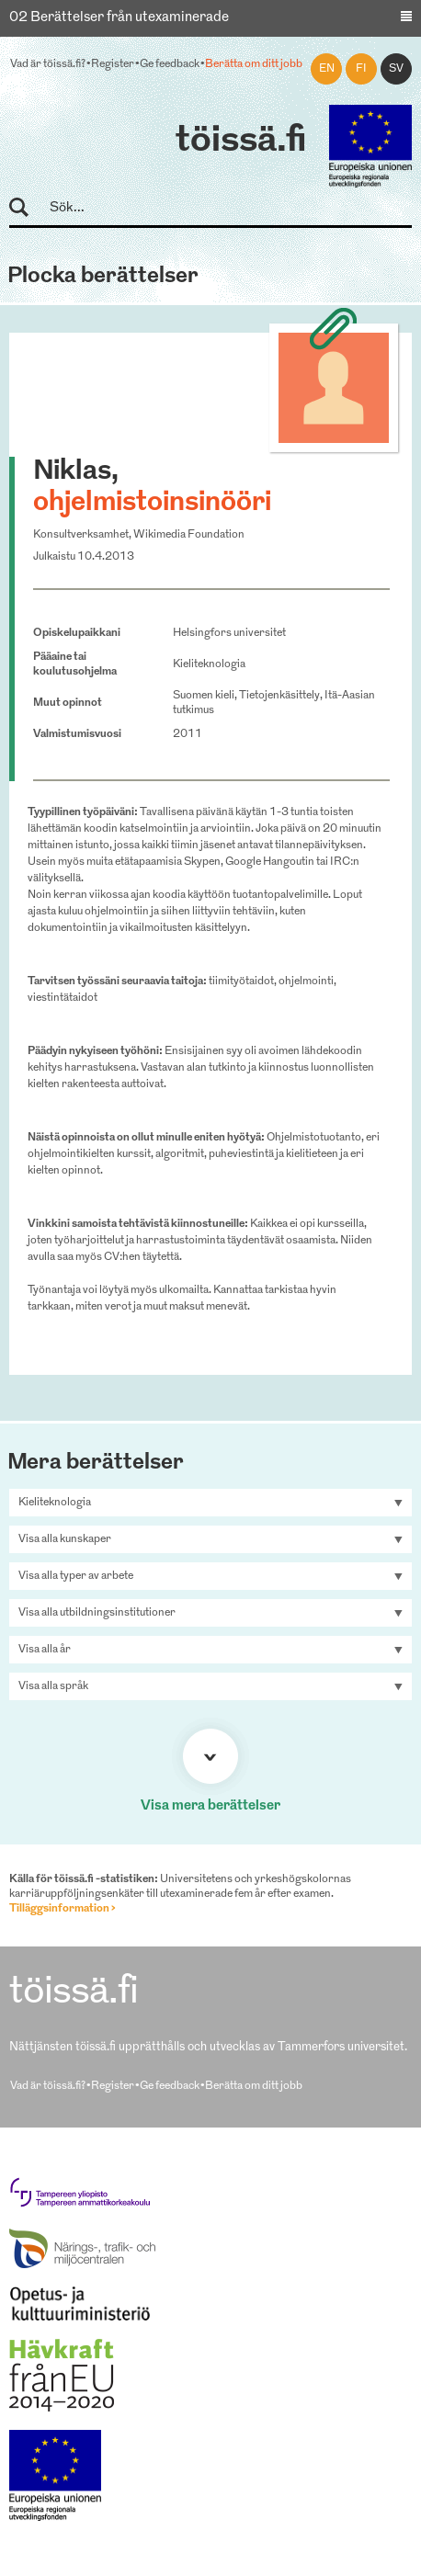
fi (361, 68)
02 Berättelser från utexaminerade (119, 18)
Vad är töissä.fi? (47, 64)
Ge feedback (169, 64)
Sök (27, 208)
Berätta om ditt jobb (253, 64)
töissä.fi (241, 141)
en (327, 68)
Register (112, 64)
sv (396, 68)
